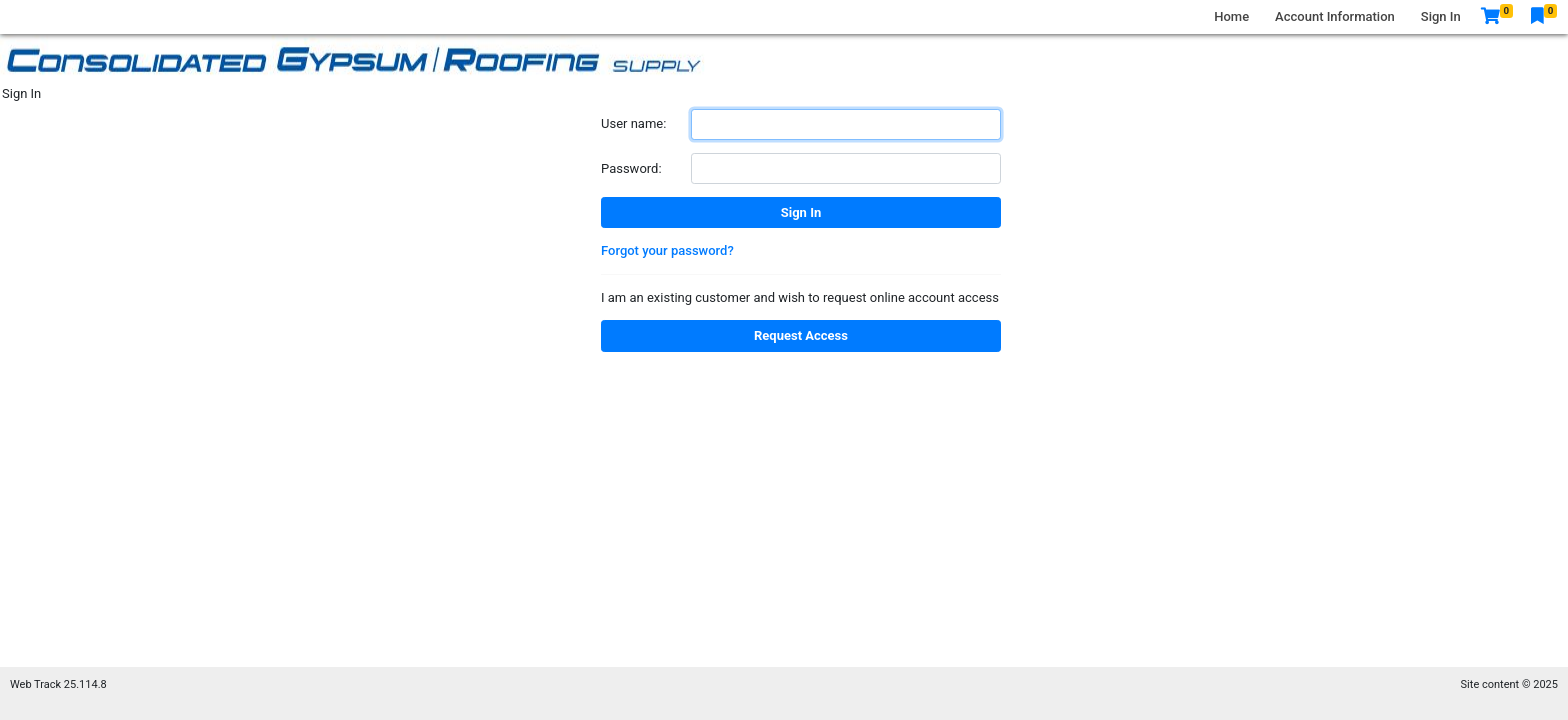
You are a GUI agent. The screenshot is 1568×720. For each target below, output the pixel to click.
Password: (631, 168)
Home (1231, 16)
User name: (633, 123)
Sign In (1441, 16)
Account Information (1335, 16)
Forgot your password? (667, 250)
